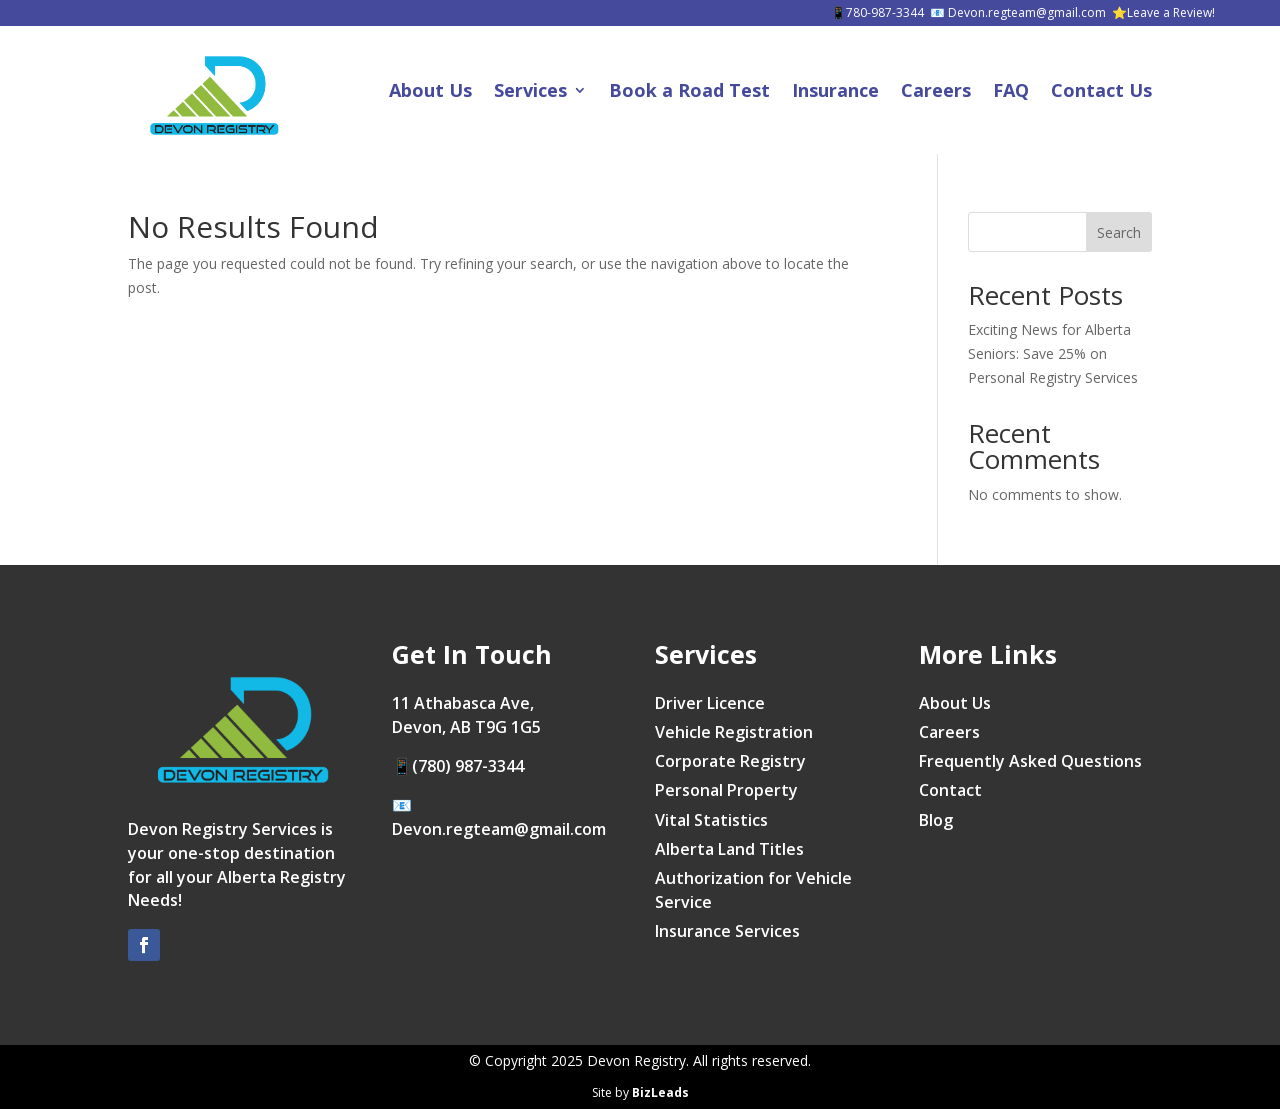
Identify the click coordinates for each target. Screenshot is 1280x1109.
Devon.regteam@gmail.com (1027, 12)
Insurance (835, 90)
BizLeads (660, 1092)
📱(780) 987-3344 (458, 766)
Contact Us (1101, 90)
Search (1119, 232)
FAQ (1011, 90)
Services (530, 90)
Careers (936, 90)
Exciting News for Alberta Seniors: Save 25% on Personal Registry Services (1053, 353)
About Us (430, 90)
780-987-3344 (885, 12)
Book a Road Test (689, 90)
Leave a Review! (1171, 12)
